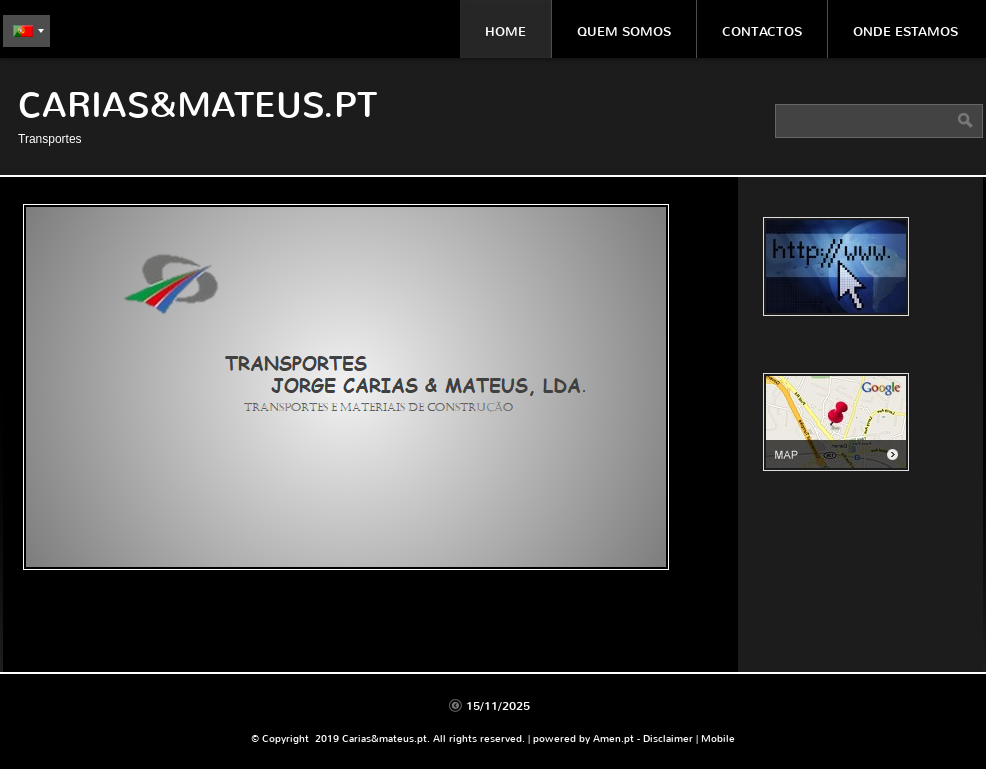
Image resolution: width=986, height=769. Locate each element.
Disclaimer (668, 738)
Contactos (762, 31)
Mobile (718, 738)
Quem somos (624, 31)
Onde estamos (905, 31)
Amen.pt (613, 738)
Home (505, 31)
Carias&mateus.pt (197, 105)
